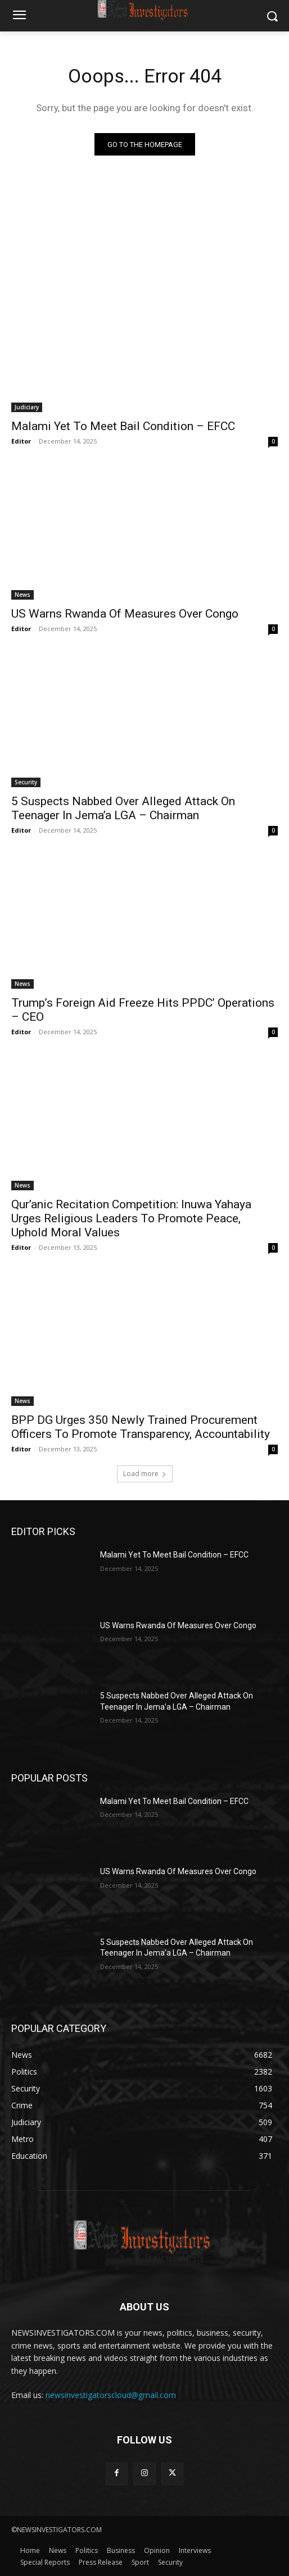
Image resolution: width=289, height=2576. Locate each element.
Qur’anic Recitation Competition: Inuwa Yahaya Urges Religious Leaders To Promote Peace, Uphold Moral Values (131, 1218)
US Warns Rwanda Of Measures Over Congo (124, 613)
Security (26, 782)
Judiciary (27, 407)
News (22, 595)
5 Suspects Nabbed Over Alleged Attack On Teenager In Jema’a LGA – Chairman (123, 808)
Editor (21, 441)
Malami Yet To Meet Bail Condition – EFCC (123, 426)
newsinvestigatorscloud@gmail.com (111, 2395)
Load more (144, 1473)
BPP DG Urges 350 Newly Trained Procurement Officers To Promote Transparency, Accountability (140, 1427)
